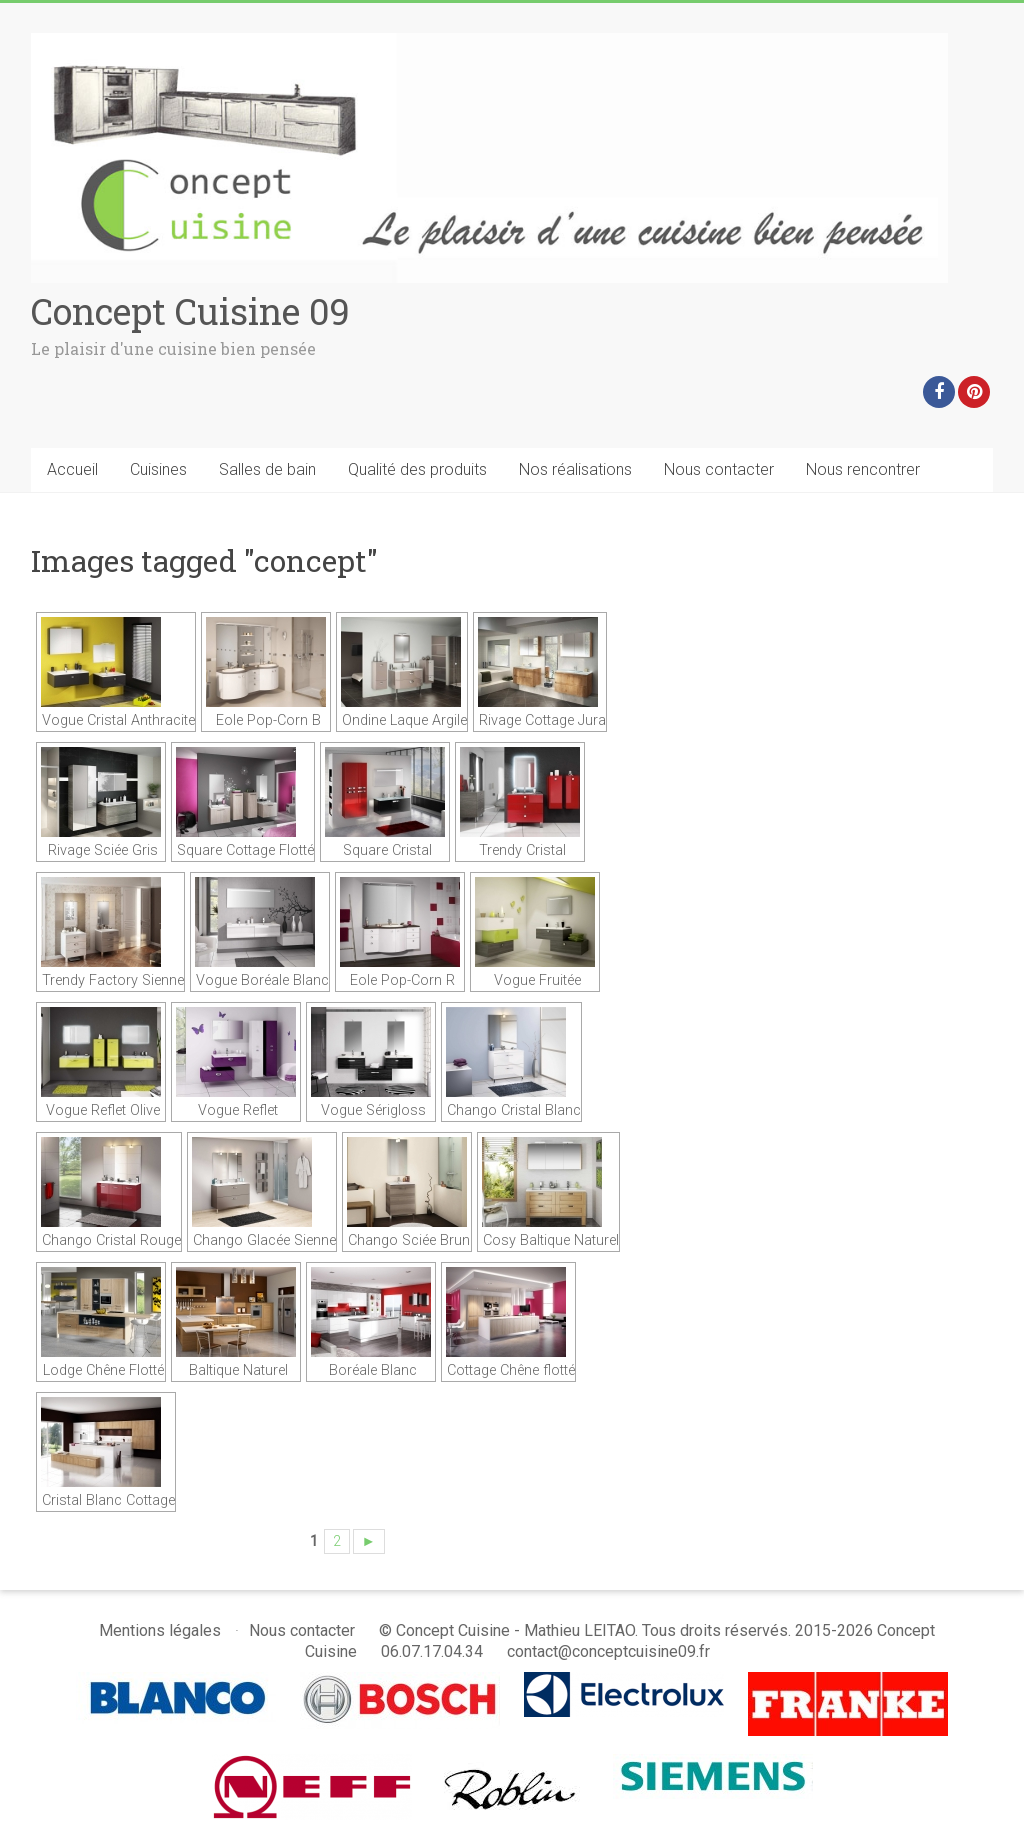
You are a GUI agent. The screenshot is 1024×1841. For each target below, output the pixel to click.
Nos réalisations (575, 469)
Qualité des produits (417, 469)
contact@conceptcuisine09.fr (608, 1651)
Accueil (72, 469)
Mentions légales (160, 1630)
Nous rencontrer (863, 469)
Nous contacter (719, 469)
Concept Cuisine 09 (190, 311)
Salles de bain (267, 469)
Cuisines (158, 469)
